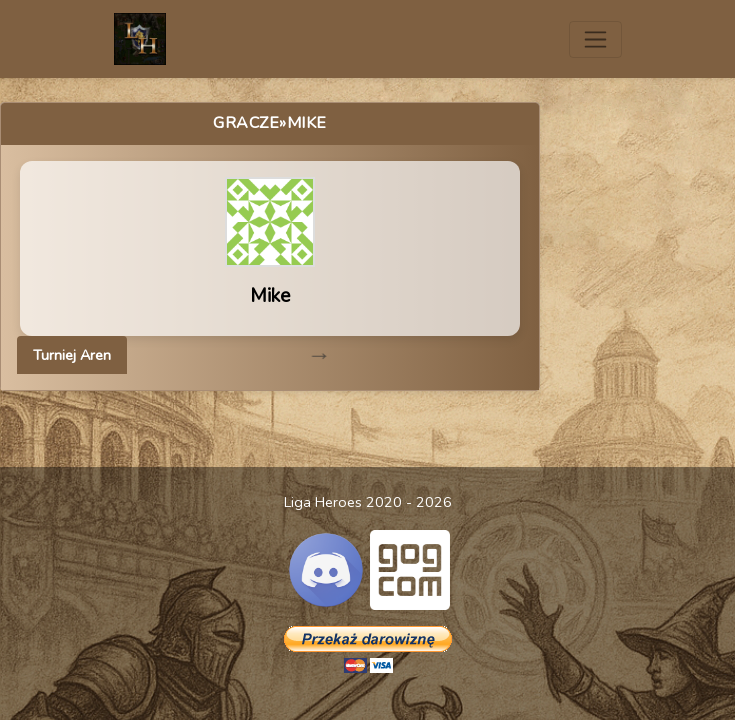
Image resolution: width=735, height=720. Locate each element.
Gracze (246, 123)
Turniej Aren (72, 355)
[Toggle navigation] (595, 39)
